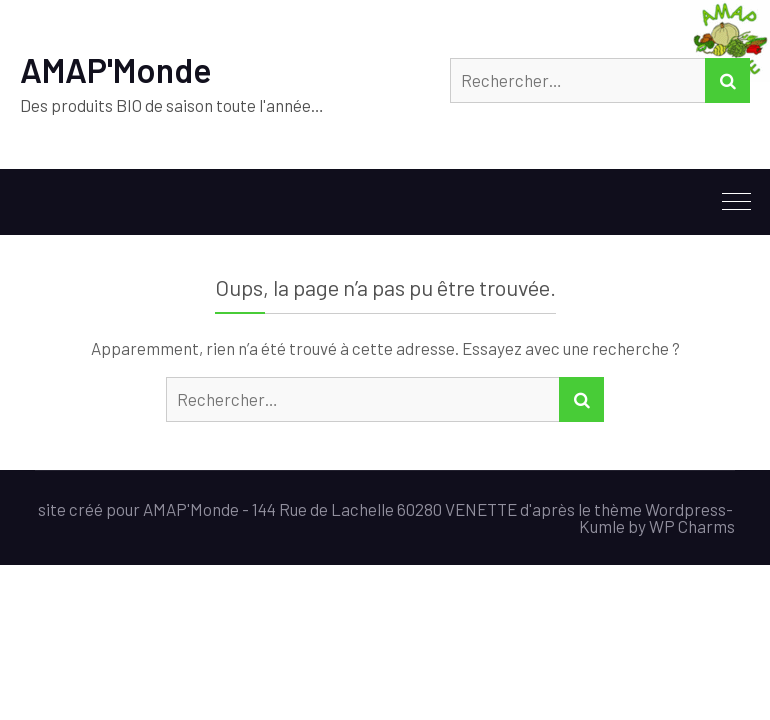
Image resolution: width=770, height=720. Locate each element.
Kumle (602, 526)
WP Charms (692, 526)
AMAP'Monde (116, 69)
